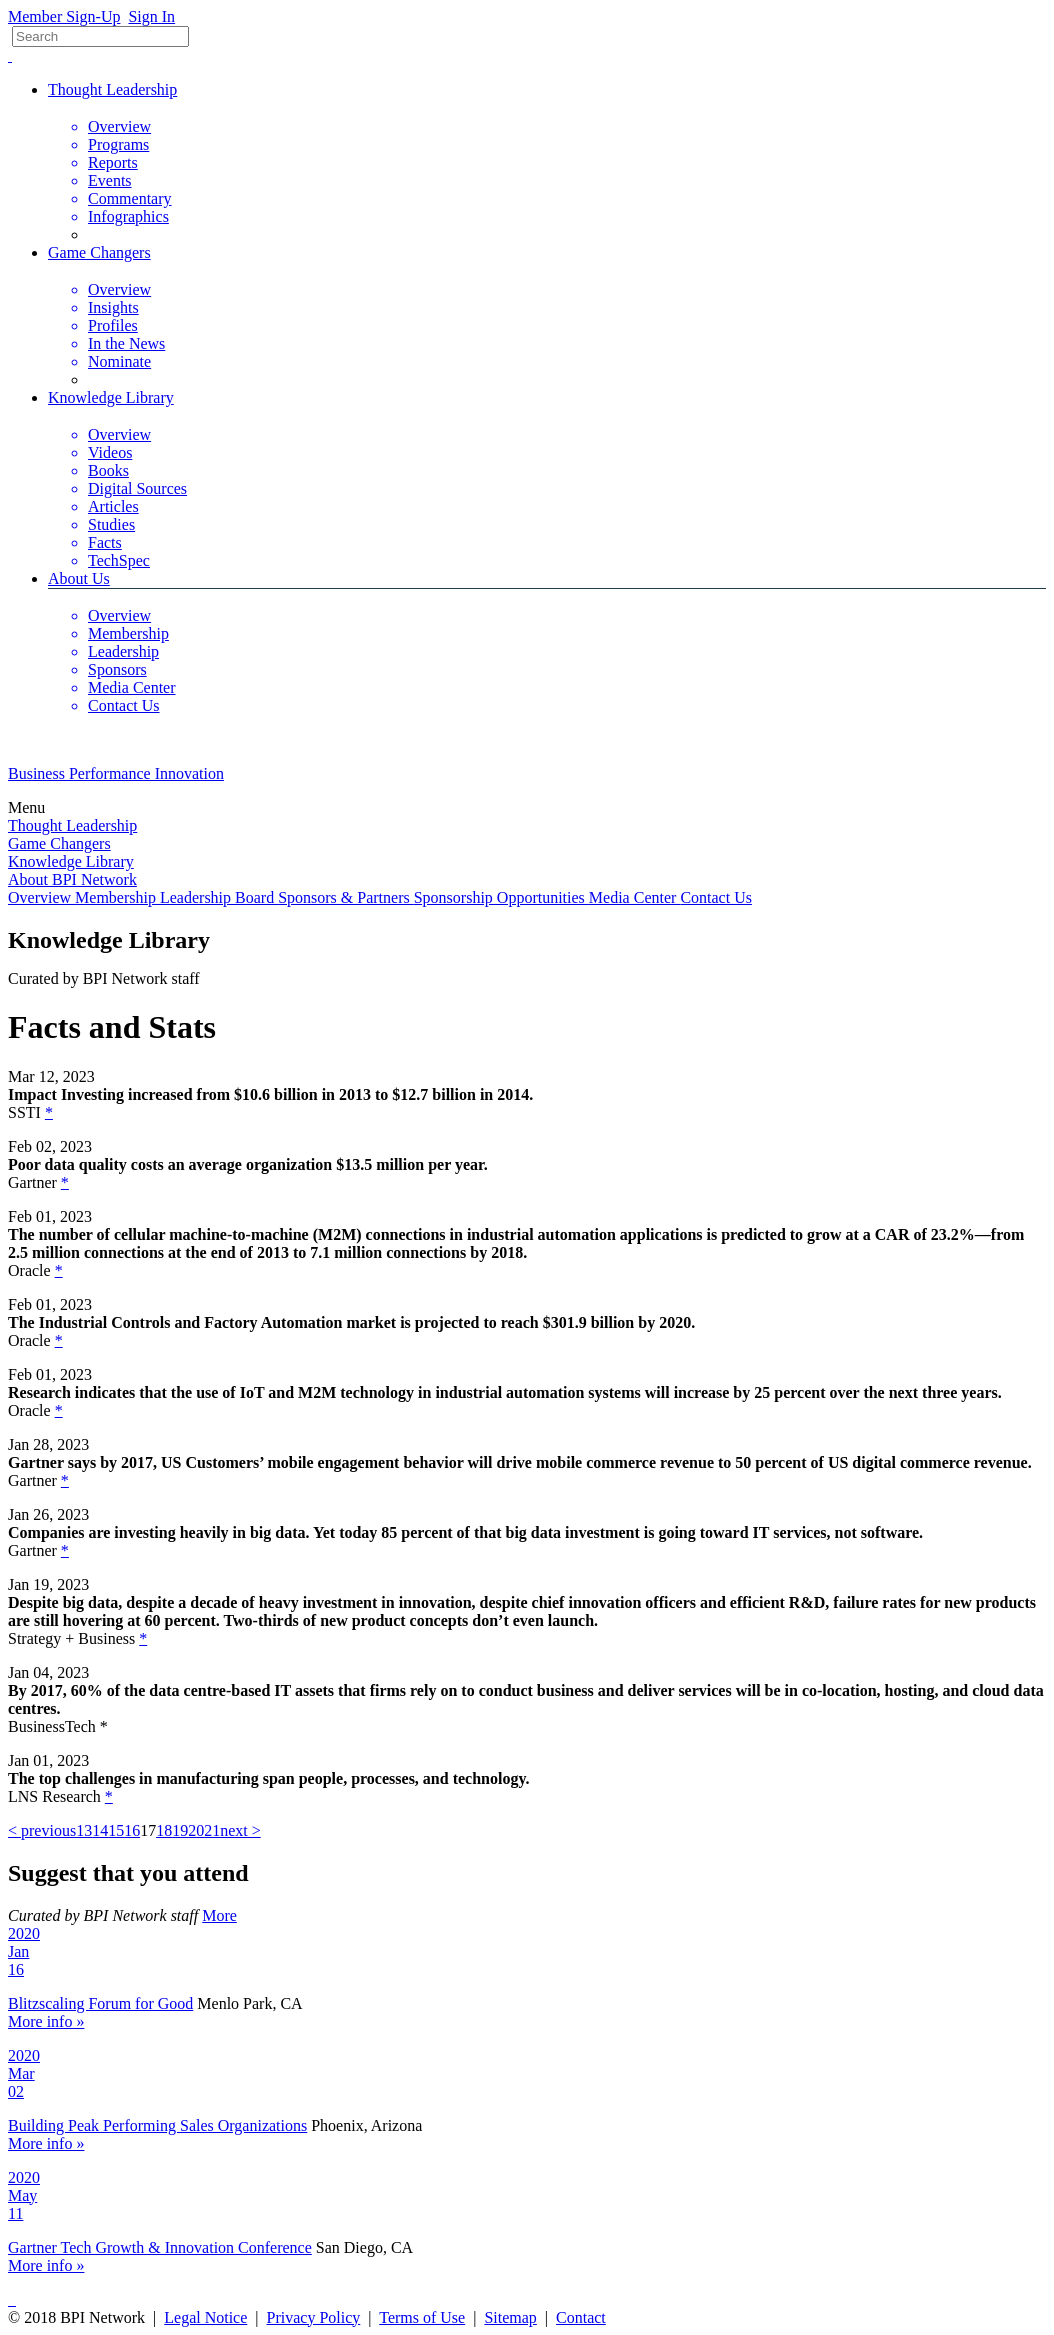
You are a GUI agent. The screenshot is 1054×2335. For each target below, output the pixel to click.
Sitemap (510, 2317)
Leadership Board (219, 897)
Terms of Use (422, 2317)
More (219, 1915)
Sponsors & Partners (346, 897)
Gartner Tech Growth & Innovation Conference (160, 2247)
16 (132, 1830)
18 (164, 1830)
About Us (79, 578)
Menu (28, 807)
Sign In (151, 16)
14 (100, 1830)
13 (84, 1830)
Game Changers (99, 252)
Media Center (635, 897)
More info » (46, 2021)
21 (212, 1830)
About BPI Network (72, 879)
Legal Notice (205, 2317)
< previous (42, 1830)
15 (116, 1830)
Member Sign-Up (64, 16)
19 (180, 1830)
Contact (581, 2317)
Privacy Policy (314, 2317)
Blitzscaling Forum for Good (100, 2003)
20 (196, 1830)
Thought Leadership (112, 89)
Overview (41, 897)
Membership (117, 897)
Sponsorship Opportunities (501, 897)
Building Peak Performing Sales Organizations (157, 2125)
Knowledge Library (111, 397)
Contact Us (716, 897)
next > (240, 1830)
